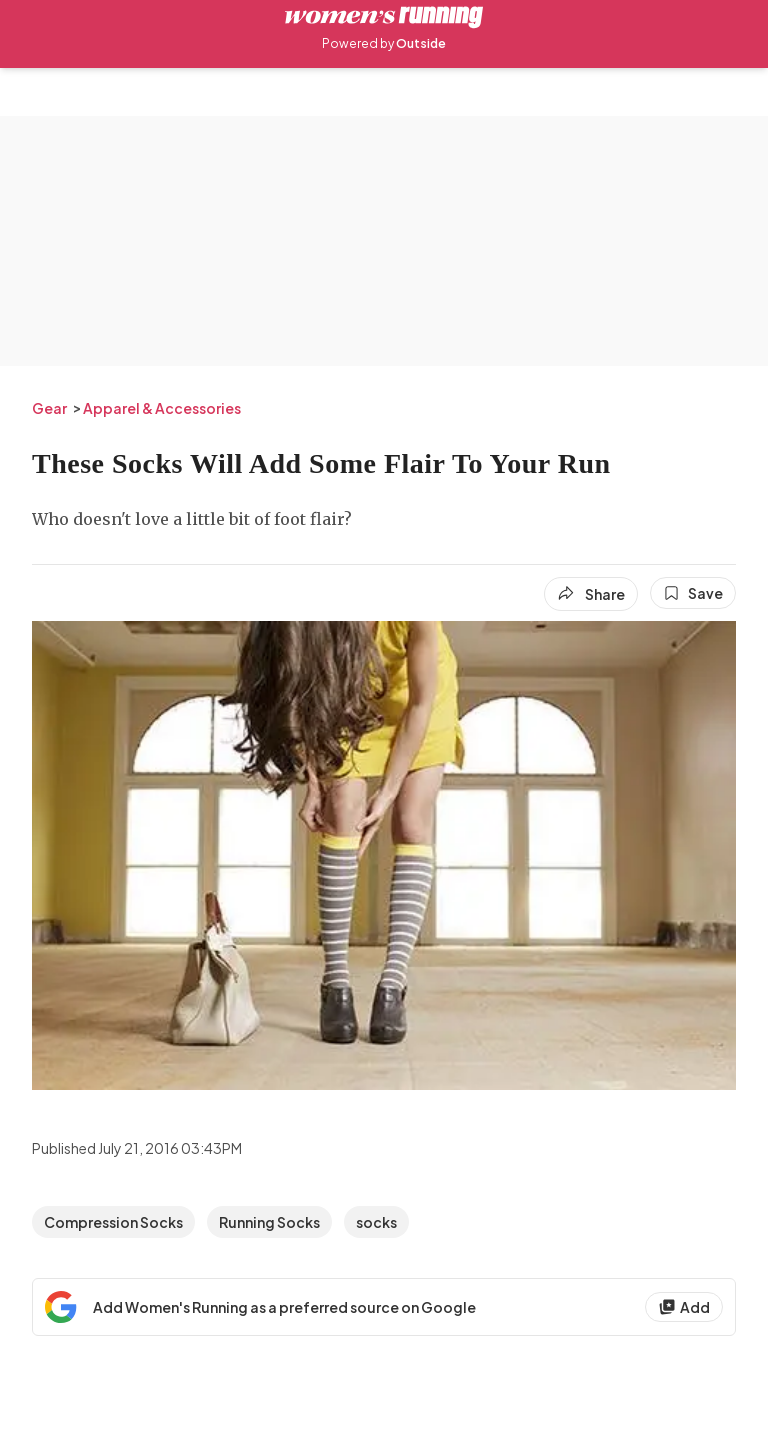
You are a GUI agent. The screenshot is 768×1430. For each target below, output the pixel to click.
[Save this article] (693, 593)
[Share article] (591, 594)
